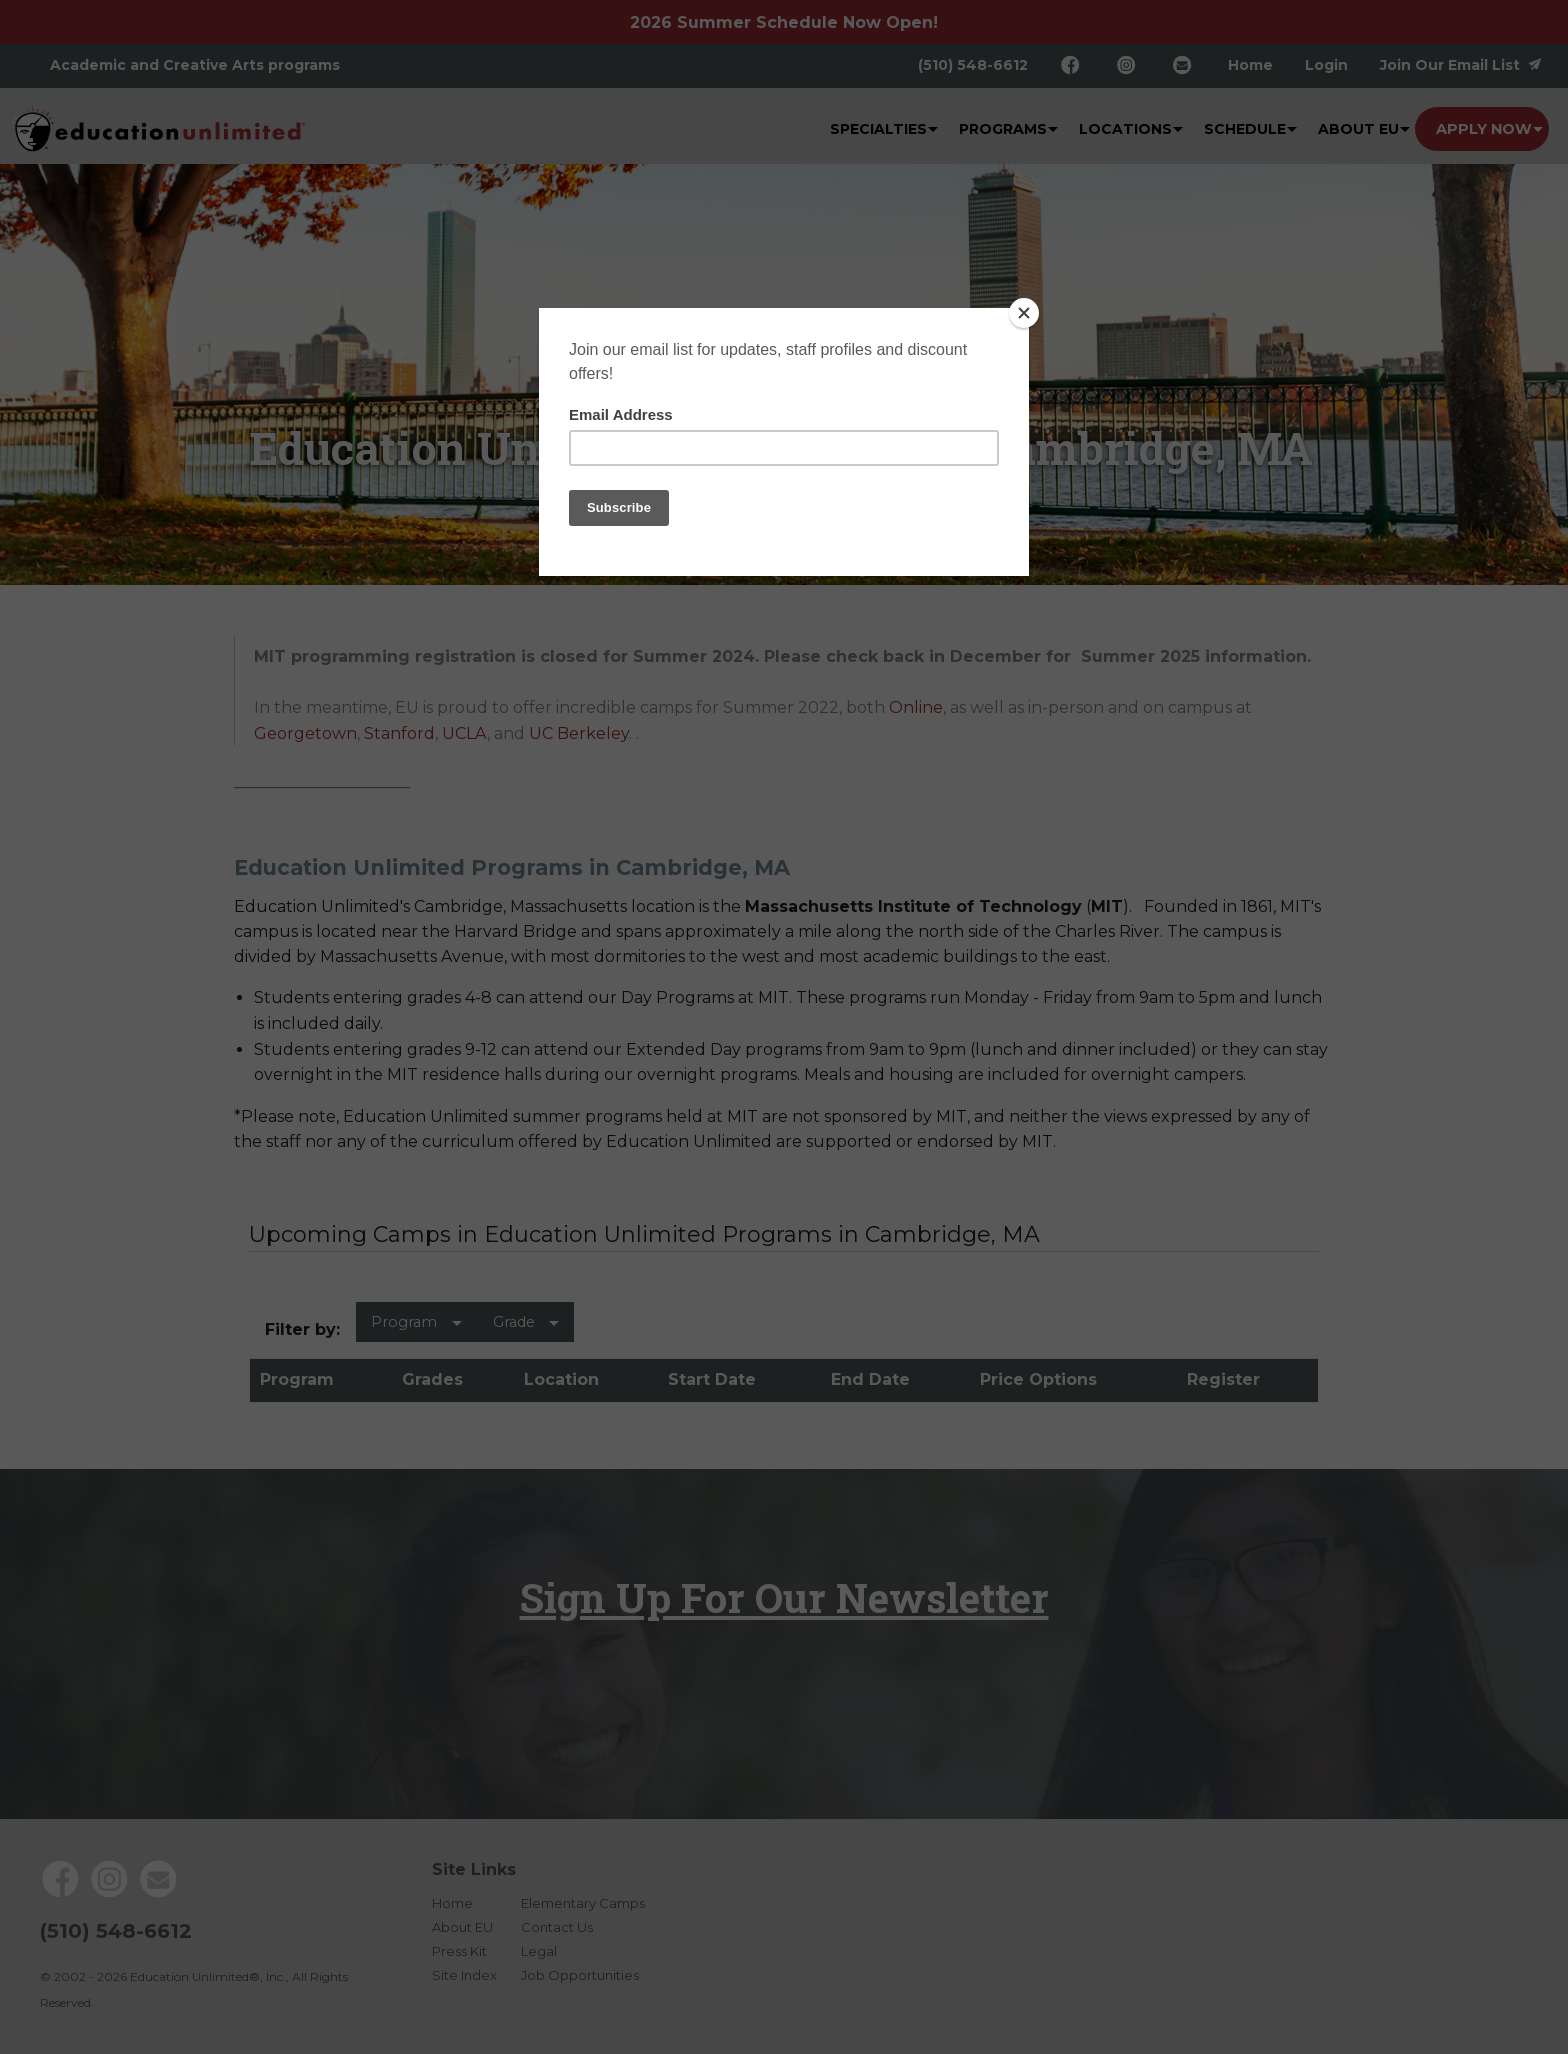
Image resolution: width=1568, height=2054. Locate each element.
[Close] (1024, 313)
